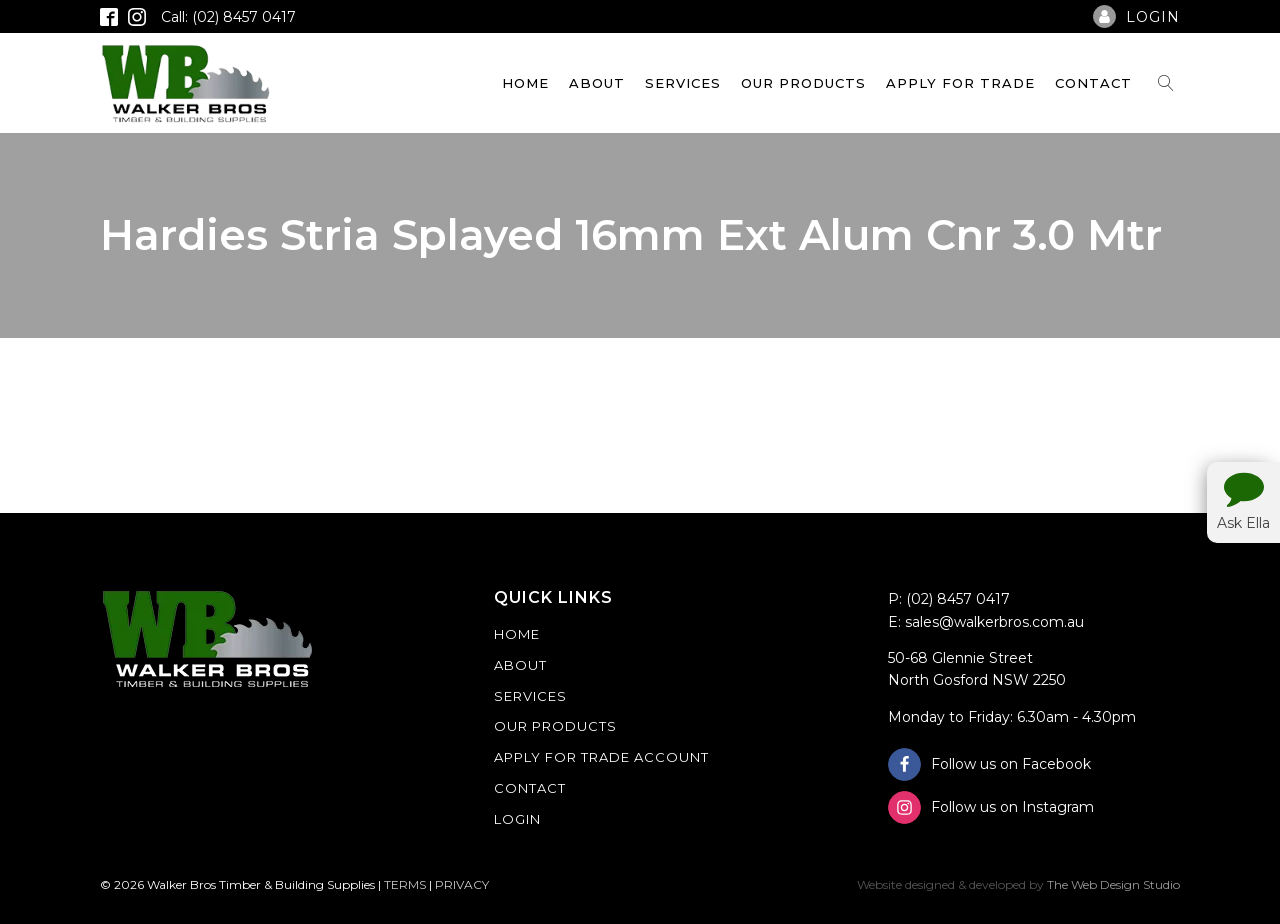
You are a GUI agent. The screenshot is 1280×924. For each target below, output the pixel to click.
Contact (1093, 83)
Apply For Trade (960, 83)
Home (525, 83)
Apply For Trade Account (601, 757)
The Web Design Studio (1113, 884)
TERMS (405, 884)
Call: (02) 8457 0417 (228, 17)
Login (517, 819)
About (597, 83)
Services (683, 83)
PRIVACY (462, 884)
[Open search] (1166, 83)
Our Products (803, 83)
